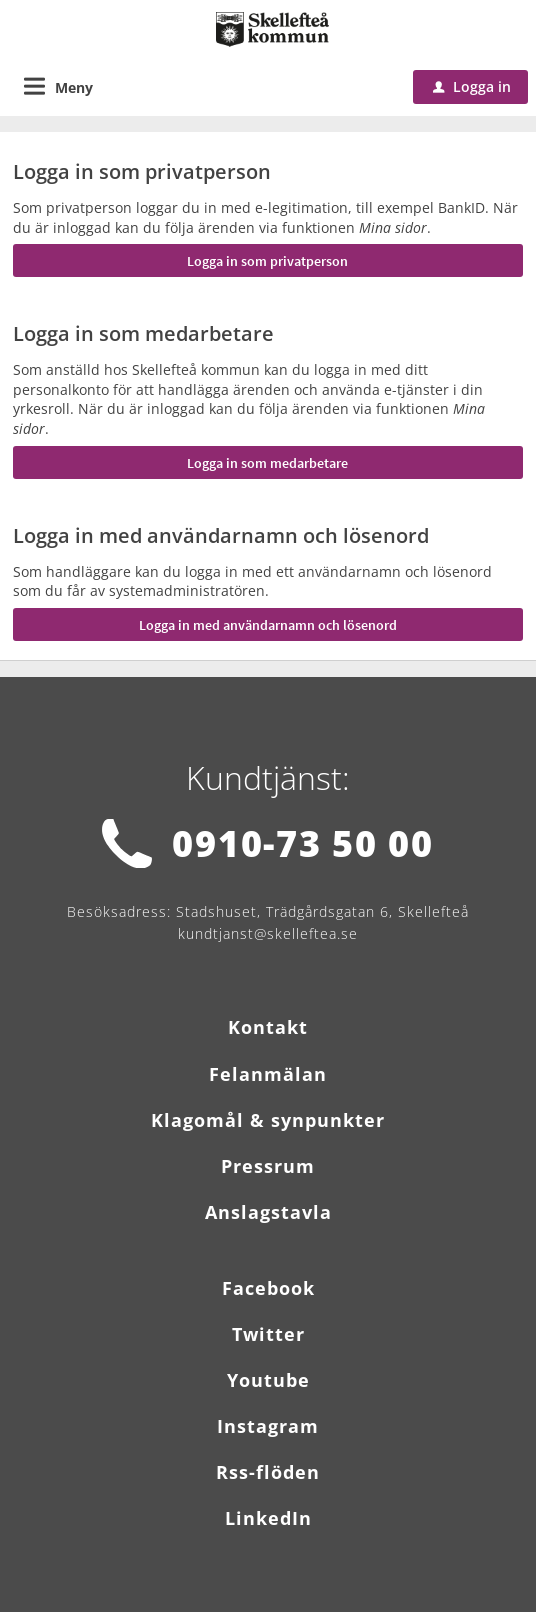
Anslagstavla (268, 1212)
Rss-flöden (268, 1472)
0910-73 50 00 (302, 843)
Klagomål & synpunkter (268, 1120)
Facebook (268, 1288)
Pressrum (268, 1166)
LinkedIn (268, 1518)
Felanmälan (268, 1074)
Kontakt (268, 1027)
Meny (74, 87)
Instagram (268, 1426)
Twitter (268, 1334)
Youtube (268, 1380)
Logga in (472, 86)
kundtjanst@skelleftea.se (268, 933)
